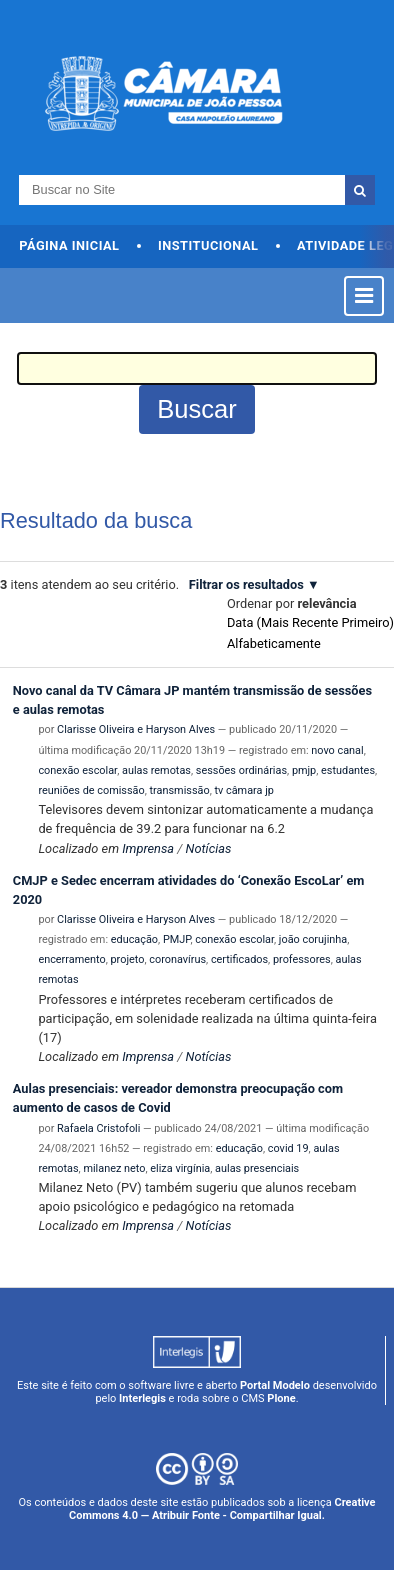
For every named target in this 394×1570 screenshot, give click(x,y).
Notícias (209, 848)
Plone (281, 1398)
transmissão (180, 790)
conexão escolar (77, 770)
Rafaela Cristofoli (98, 1128)
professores (302, 959)
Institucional (208, 245)
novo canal (337, 750)
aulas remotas (156, 770)
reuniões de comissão (91, 790)
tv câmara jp (243, 790)
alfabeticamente (274, 643)
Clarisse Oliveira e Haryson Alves (136, 729)
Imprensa (148, 848)
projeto (128, 959)
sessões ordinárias (241, 770)
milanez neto (114, 1168)
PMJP (177, 939)
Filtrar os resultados (246, 584)
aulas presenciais (257, 1168)
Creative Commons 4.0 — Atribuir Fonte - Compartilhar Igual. (222, 1509)
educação (134, 939)
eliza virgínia (180, 1168)
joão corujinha (313, 939)
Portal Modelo (275, 1385)
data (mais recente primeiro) (310, 622)
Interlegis (142, 1398)
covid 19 (288, 1148)
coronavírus (177, 959)
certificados (239, 959)
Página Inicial (69, 245)
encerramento (71, 959)
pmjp (304, 770)
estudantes (348, 770)
